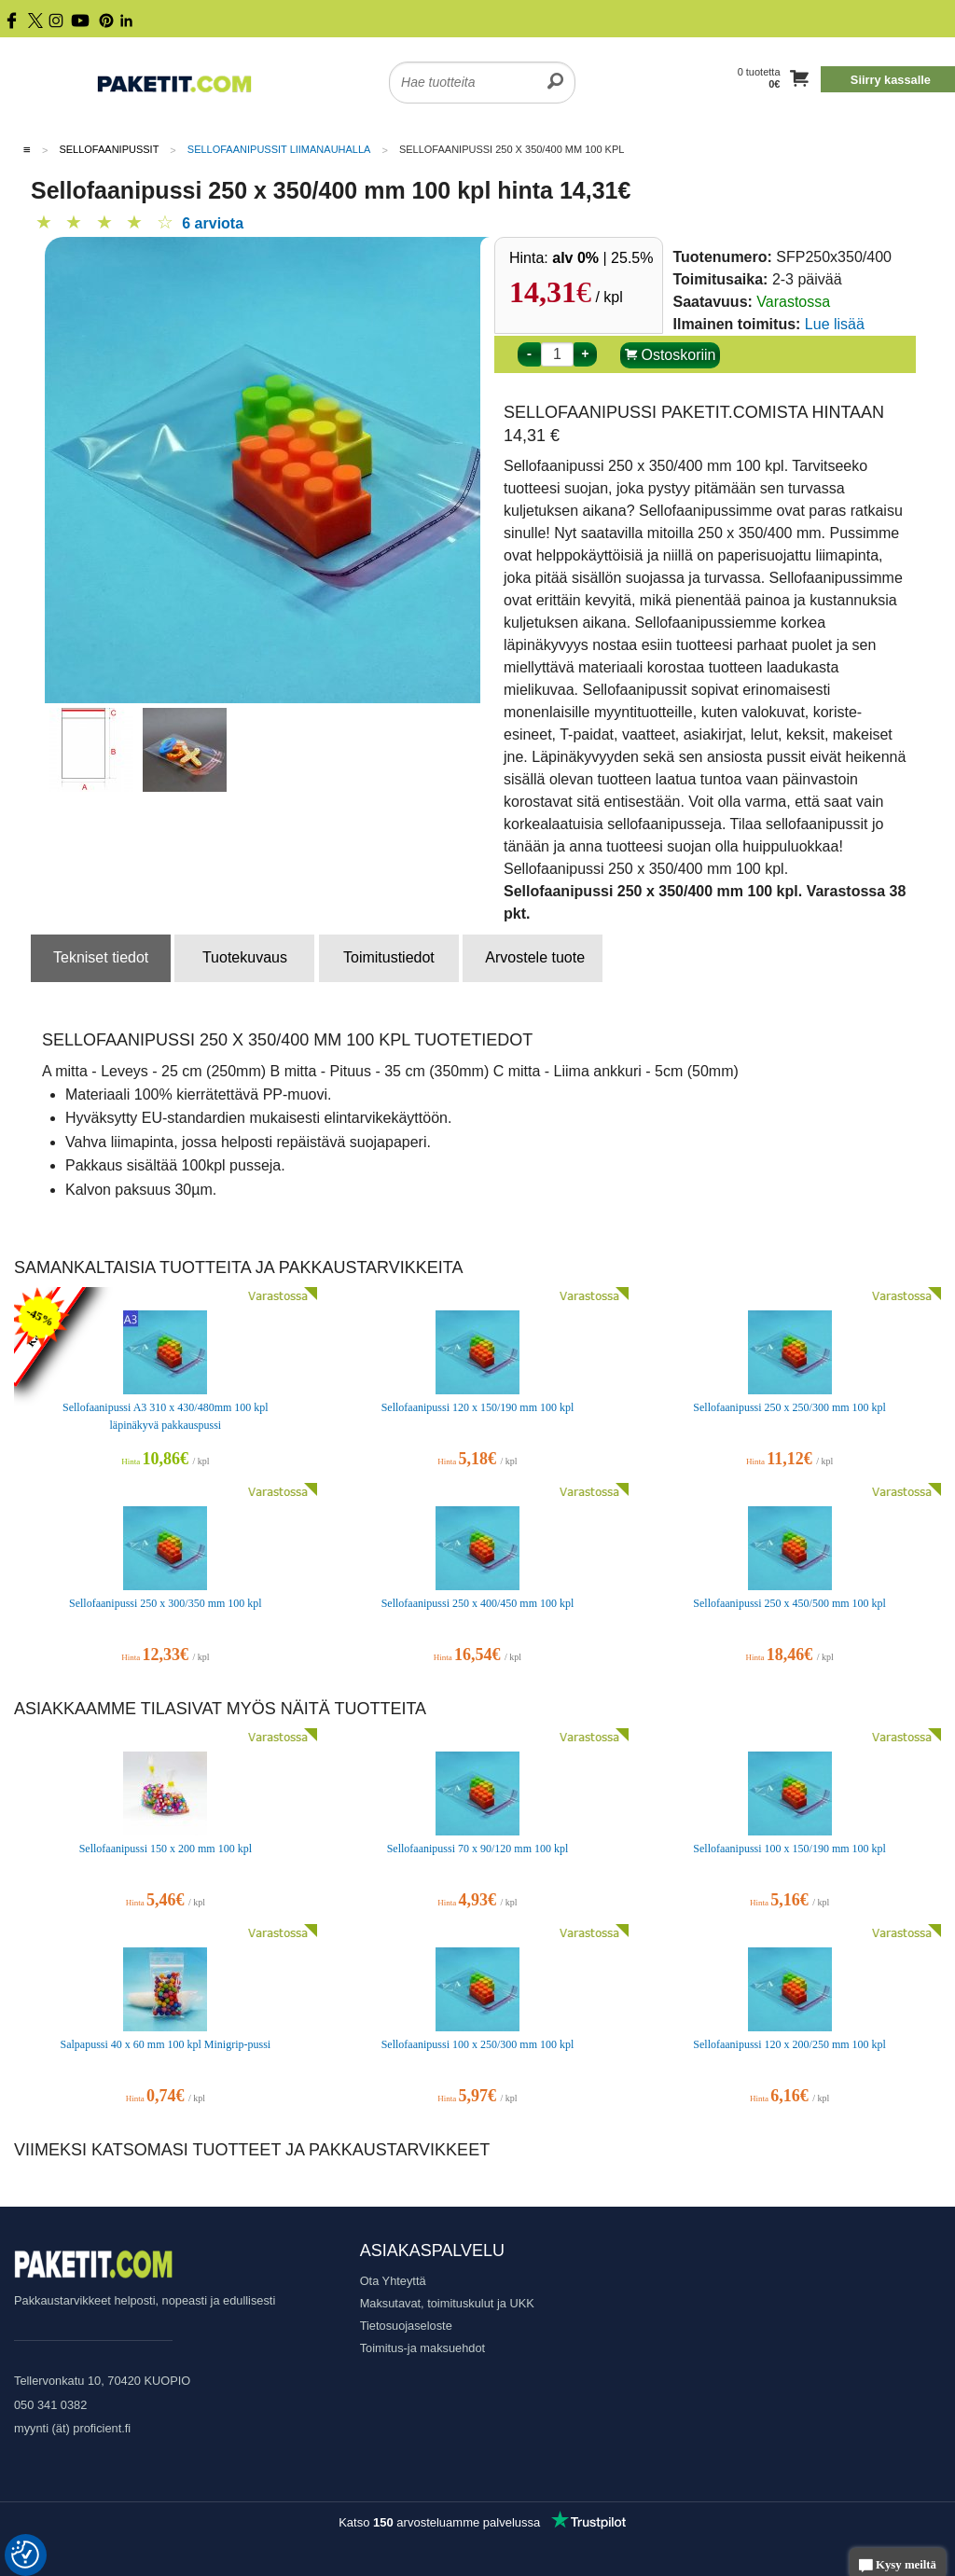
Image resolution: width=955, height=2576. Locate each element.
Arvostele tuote (535, 957)
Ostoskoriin (670, 355)
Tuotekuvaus (244, 957)
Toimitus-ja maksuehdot (422, 2348)
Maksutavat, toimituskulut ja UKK (447, 2303)
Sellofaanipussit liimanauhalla (279, 149)
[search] (555, 71)
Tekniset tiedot (100, 957)
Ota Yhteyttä (393, 2281)
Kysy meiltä (897, 2566)
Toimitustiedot (389, 957)
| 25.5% (602, 258)
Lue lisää (835, 324)
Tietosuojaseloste (406, 2326)
